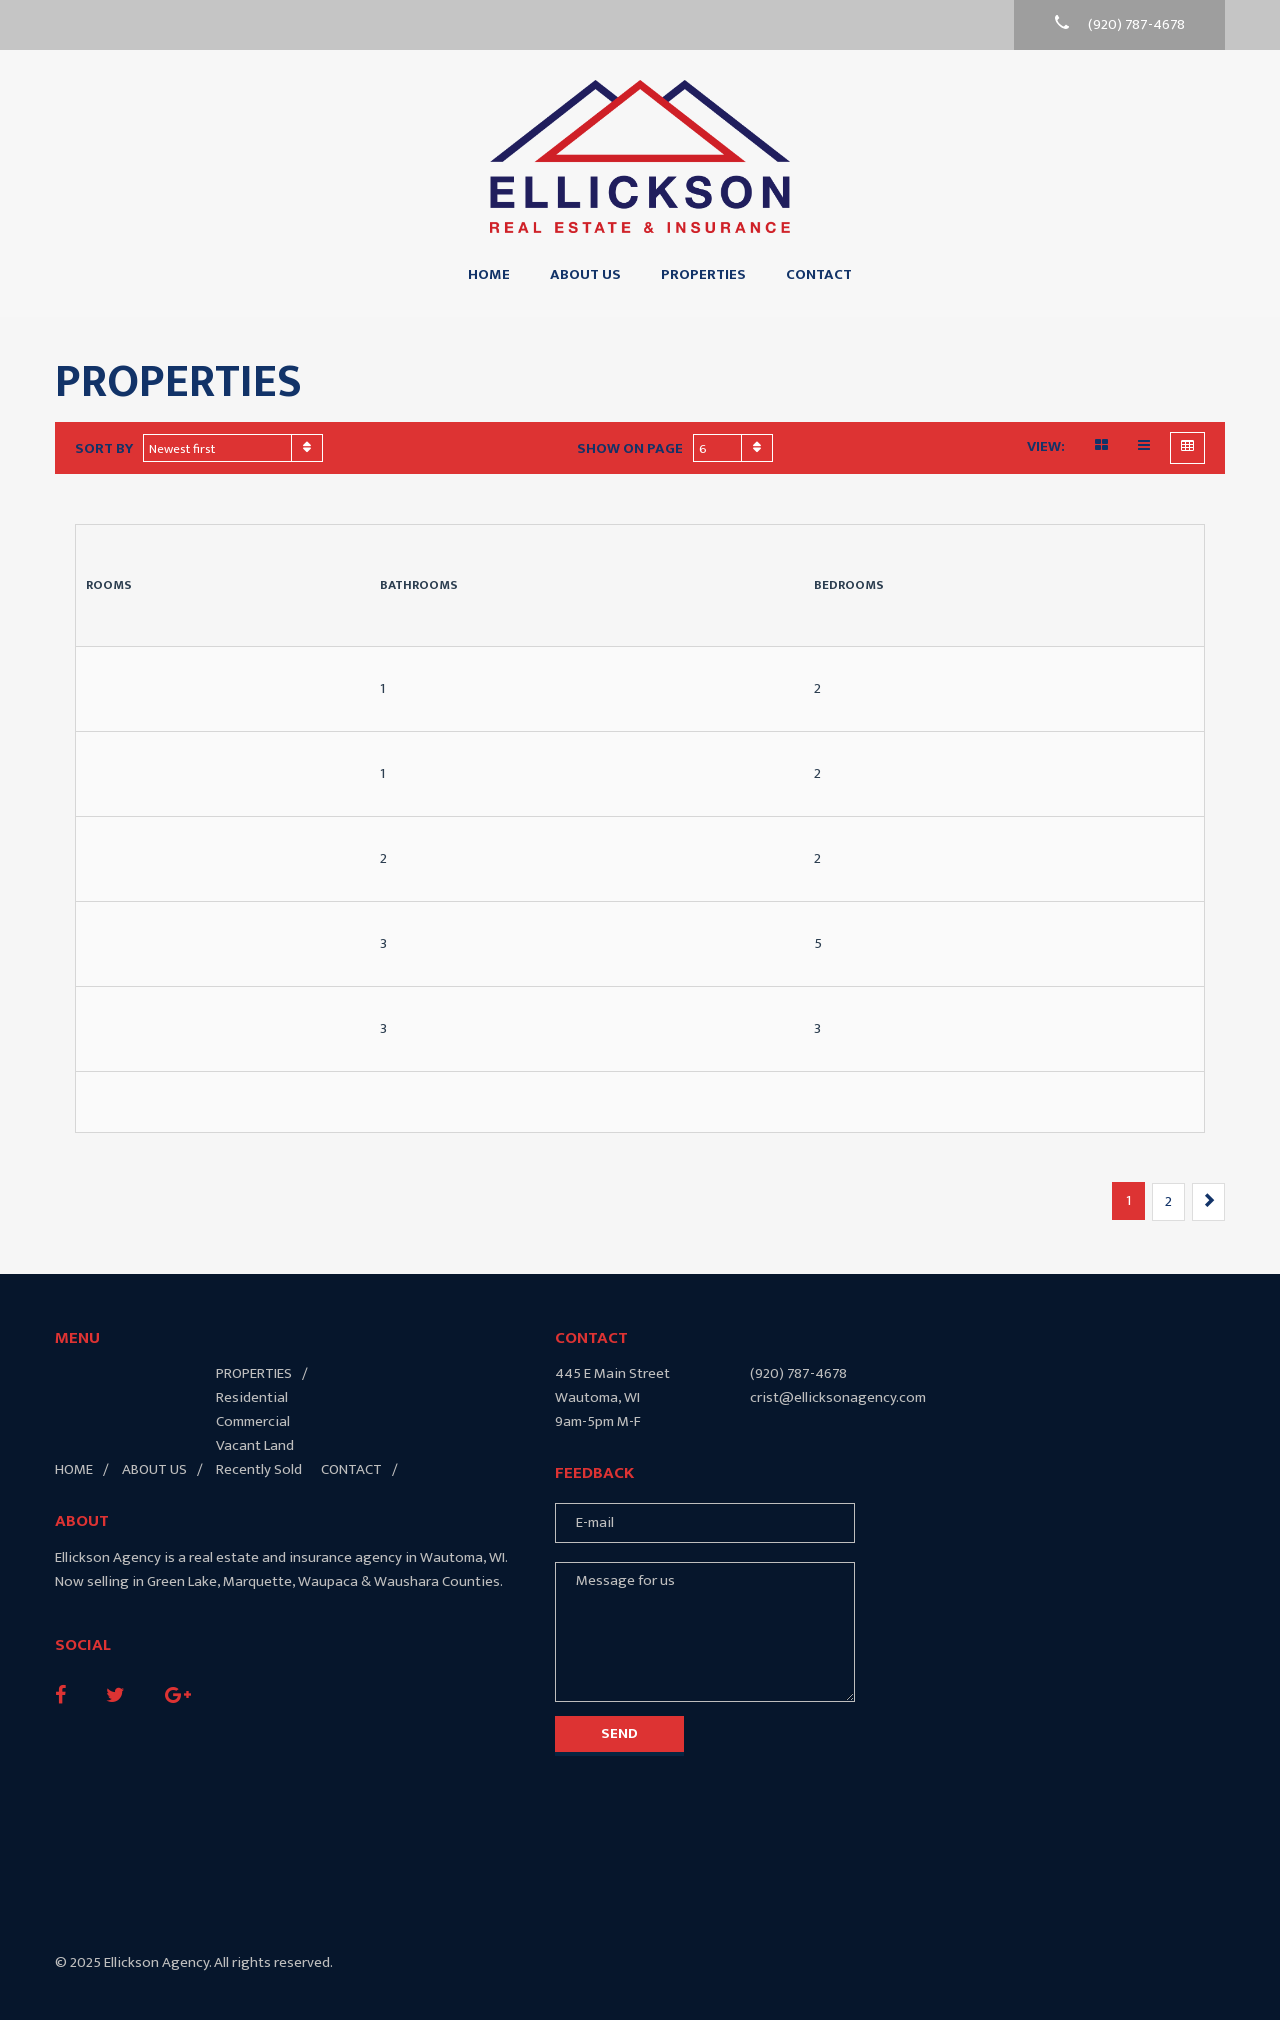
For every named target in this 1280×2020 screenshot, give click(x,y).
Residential (252, 1397)
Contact (819, 275)
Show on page (630, 449)
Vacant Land (255, 1445)
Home (489, 275)
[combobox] (233, 448)
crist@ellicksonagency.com (837, 1398)
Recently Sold (259, 1469)
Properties (703, 275)
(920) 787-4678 (798, 1374)
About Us (585, 275)
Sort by (104, 449)
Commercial (253, 1421)
